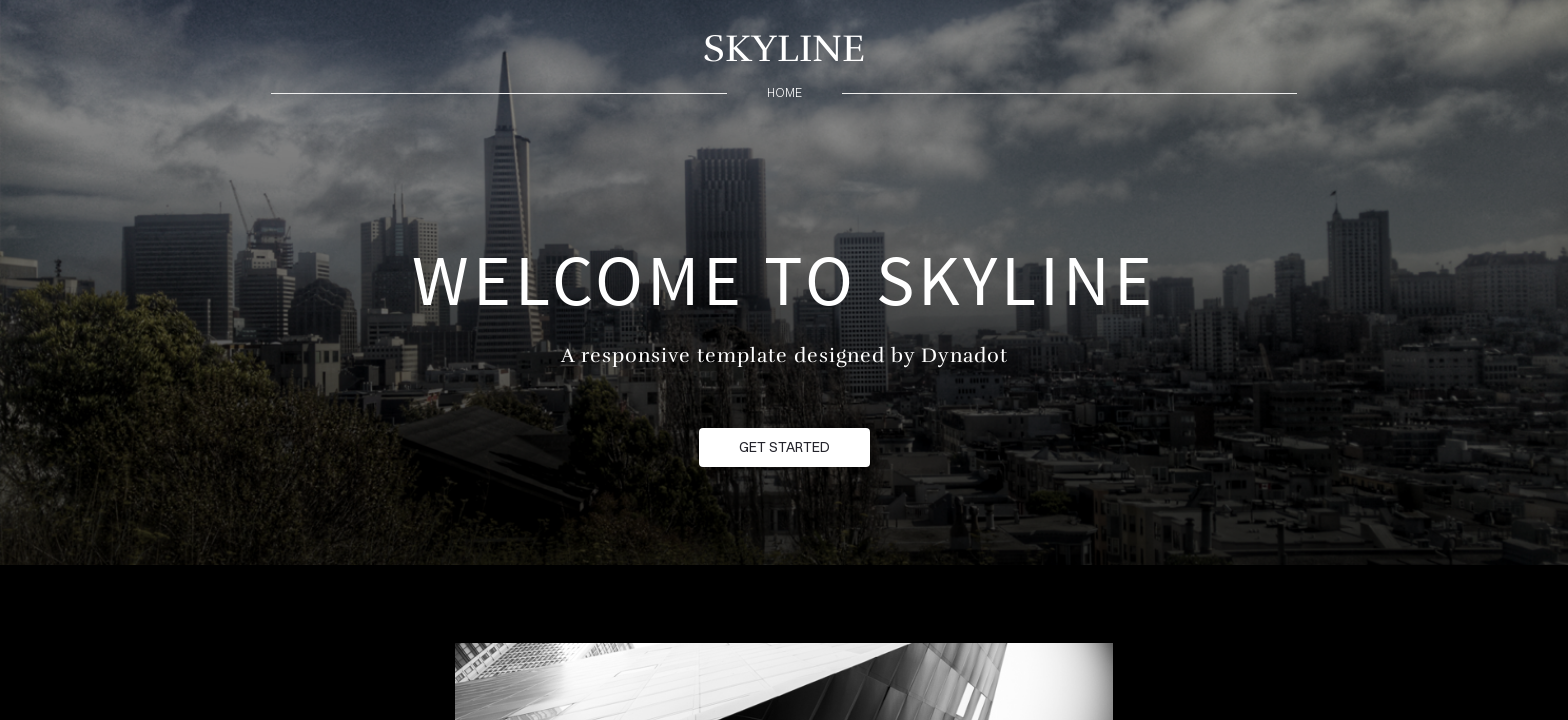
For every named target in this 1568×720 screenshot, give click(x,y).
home (784, 92)
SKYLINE (784, 48)
